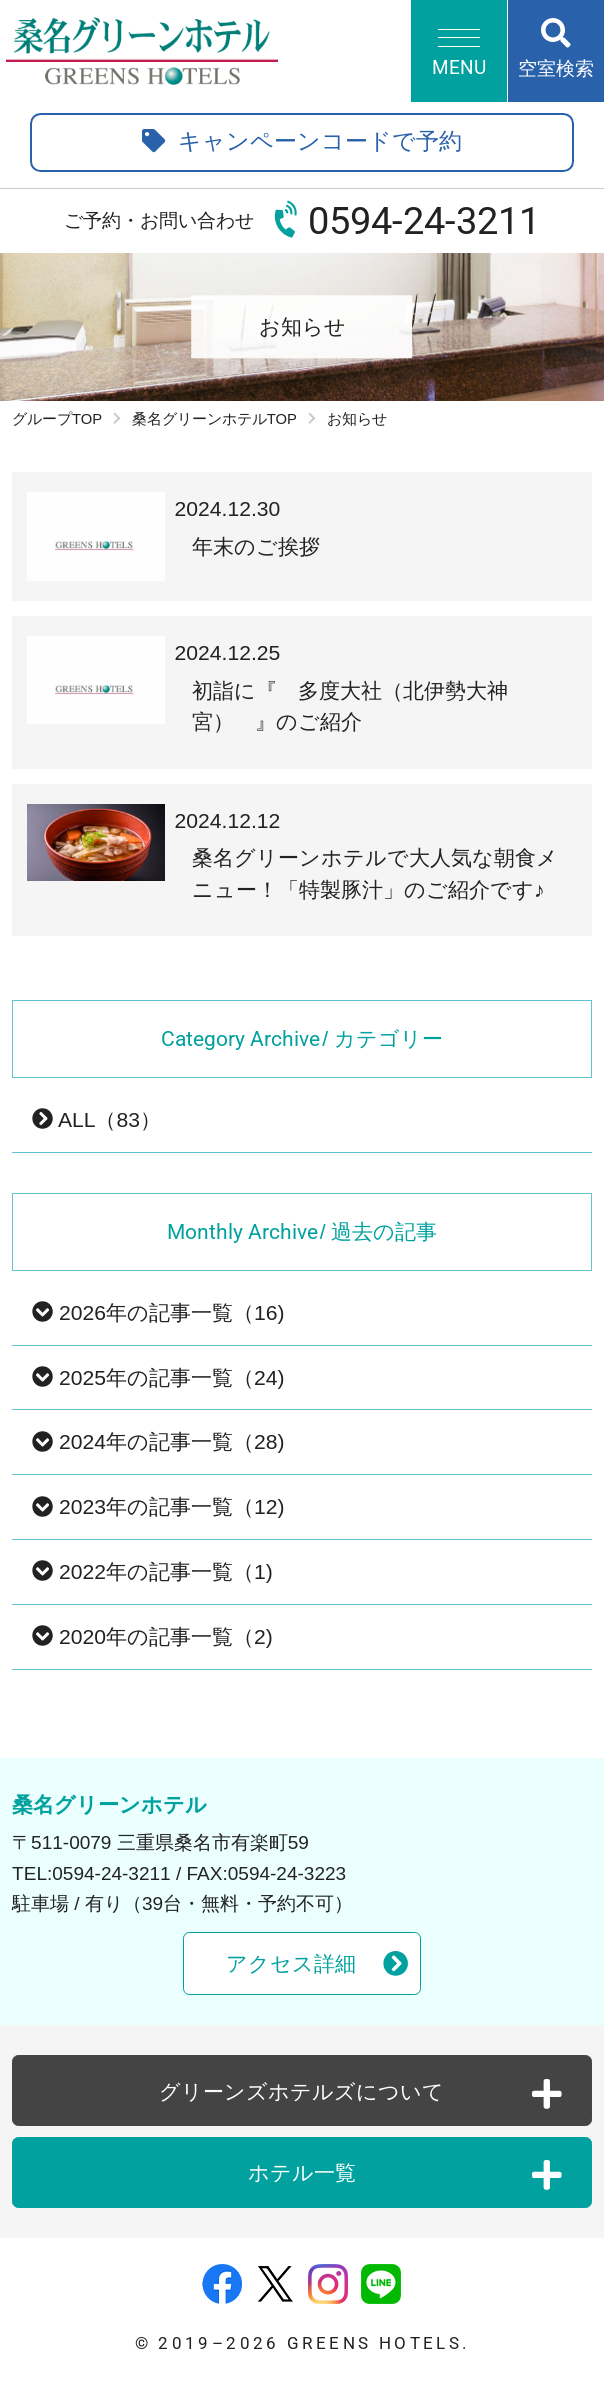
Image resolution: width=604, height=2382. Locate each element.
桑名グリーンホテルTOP (214, 419)
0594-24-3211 (424, 221)
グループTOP (57, 419)
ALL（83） (96, 1119)
